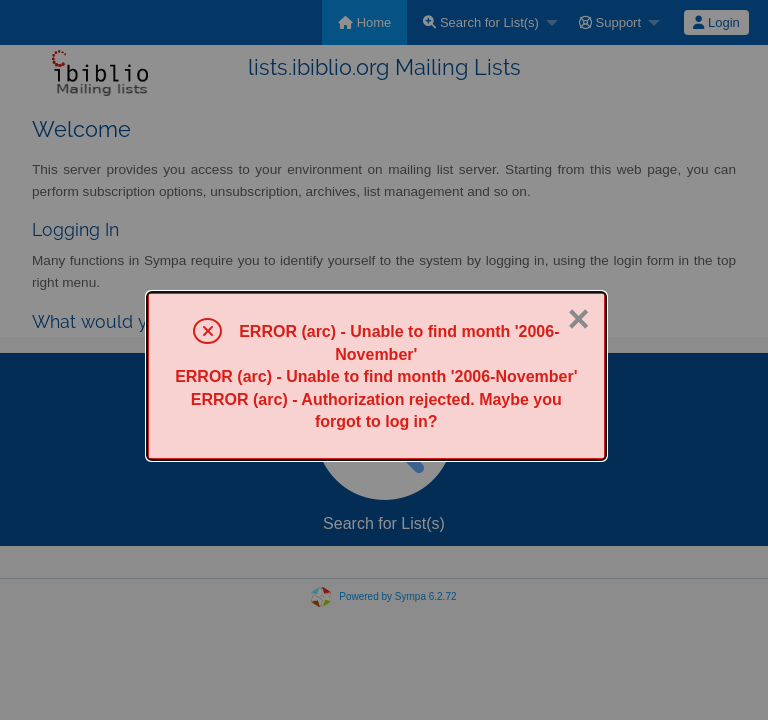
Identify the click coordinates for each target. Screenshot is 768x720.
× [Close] (578, 319)
